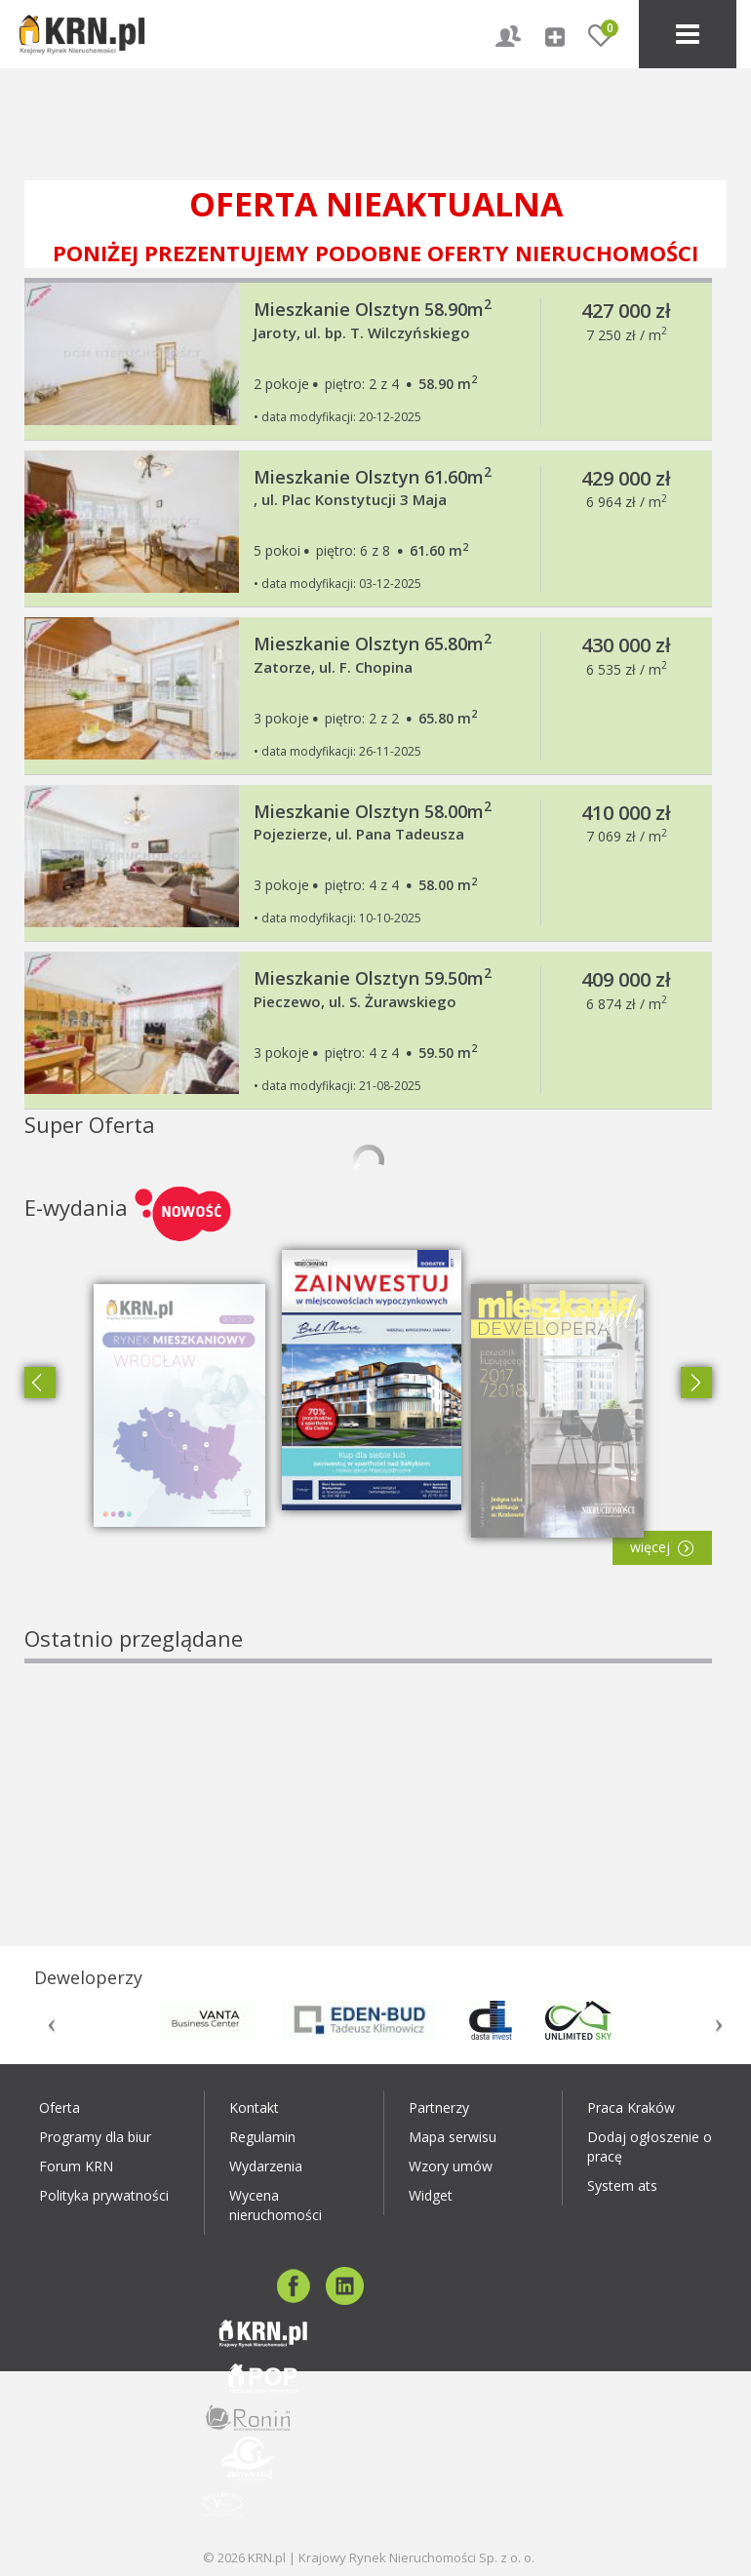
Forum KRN (76, 2166)
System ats (622, 2185)
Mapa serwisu (452, 2136)
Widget (431, 2195)
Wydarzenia (265, 2166)
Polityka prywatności (104, 2195)
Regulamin (262, 2136)
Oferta (59, 2107)
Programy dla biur (95, 2136)
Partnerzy (439, 2107)
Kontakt (254, 2107)
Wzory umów (451, 2166)
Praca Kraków (631, 2107)
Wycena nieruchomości (275, 2205)
